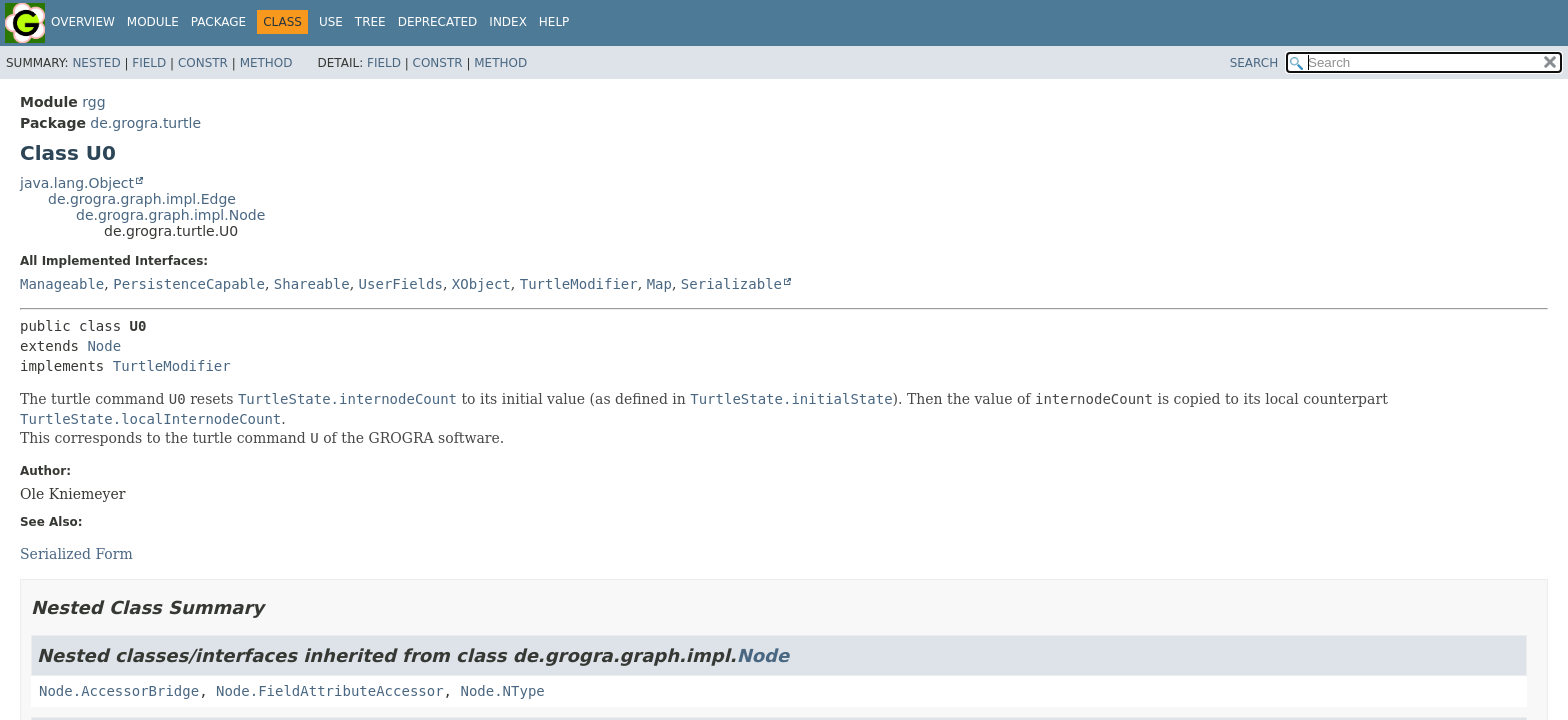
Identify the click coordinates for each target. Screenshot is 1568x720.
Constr (203, 63)
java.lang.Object (77, 183)
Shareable (312, 284)
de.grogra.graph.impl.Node (170, 215)
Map (659, 284)
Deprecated (438, 22)
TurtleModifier (579, 284)
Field (149, 63)
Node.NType (502, 691)
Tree (370, 22)
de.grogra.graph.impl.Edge (142, 199)
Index (508, 22)
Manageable (62, 284)
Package (218, 22)
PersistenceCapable (189, 284)
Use (331, 22)
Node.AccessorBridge (119, 691)
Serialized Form (76, 554)
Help (554, 22)
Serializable (731, 284)
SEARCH (1254, 63)
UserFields (401, 284)
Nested (96, 63)
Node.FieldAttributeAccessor (330, 691)
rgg (93, 102)
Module (153, 22)
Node (104, 346)
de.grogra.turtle (145, 123)
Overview (83, 22)
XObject (481, 284)
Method (266, 63)
